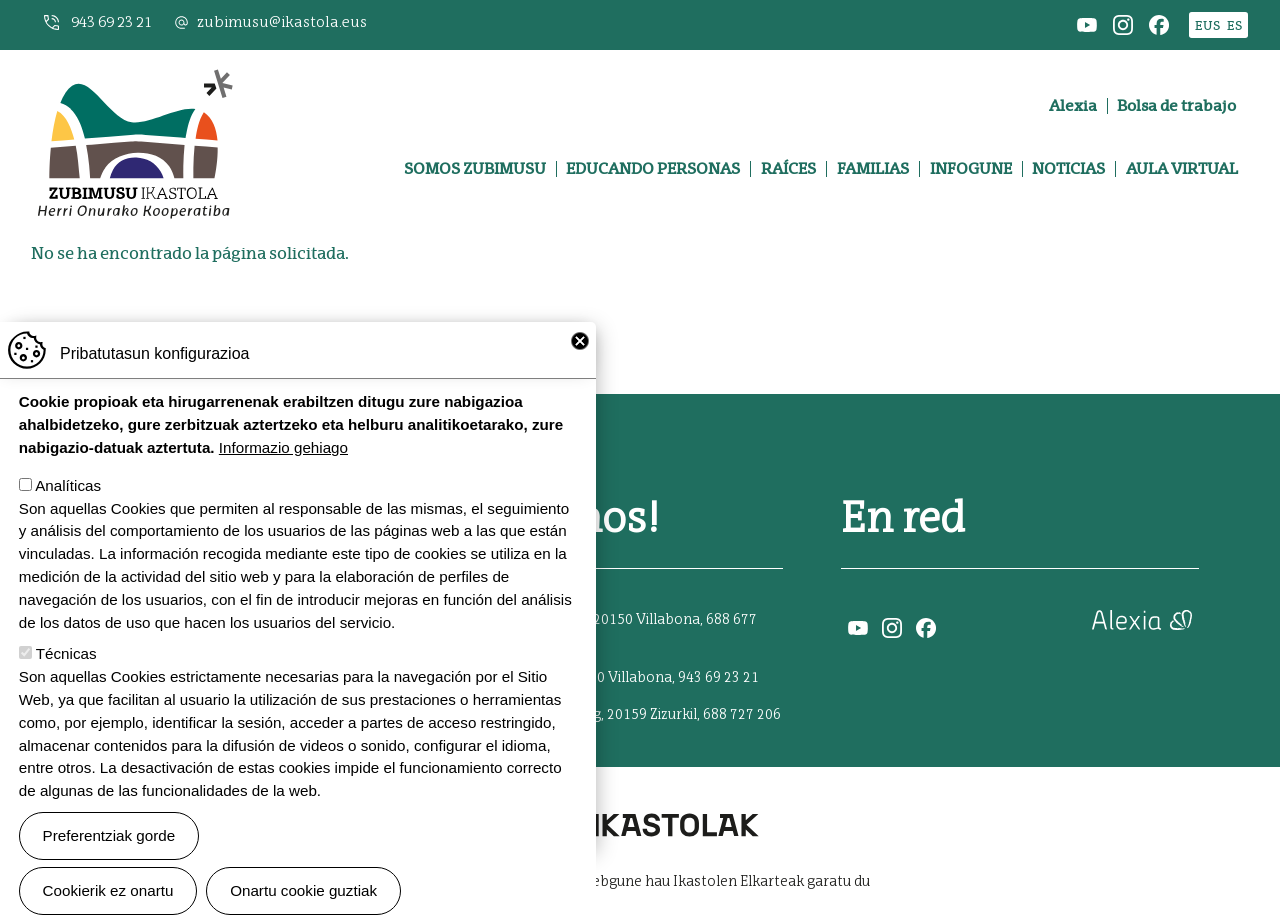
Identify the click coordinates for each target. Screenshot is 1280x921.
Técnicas (66, 684)
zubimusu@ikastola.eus (282, 22)
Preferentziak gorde (109, 865)
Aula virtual (1182, 169)
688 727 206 (742, 715)
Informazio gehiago (283, 477)
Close (580, 371)
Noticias (1068, 169)
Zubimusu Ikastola (134, 76)
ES (1234, 25)
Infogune (971, 169)
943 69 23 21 (111, 22)
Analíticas (68, 515)
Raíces (788, 169)
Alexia (1073, 106)
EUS (1207, 25)
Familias (873, 169)
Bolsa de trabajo (1176, 106)
